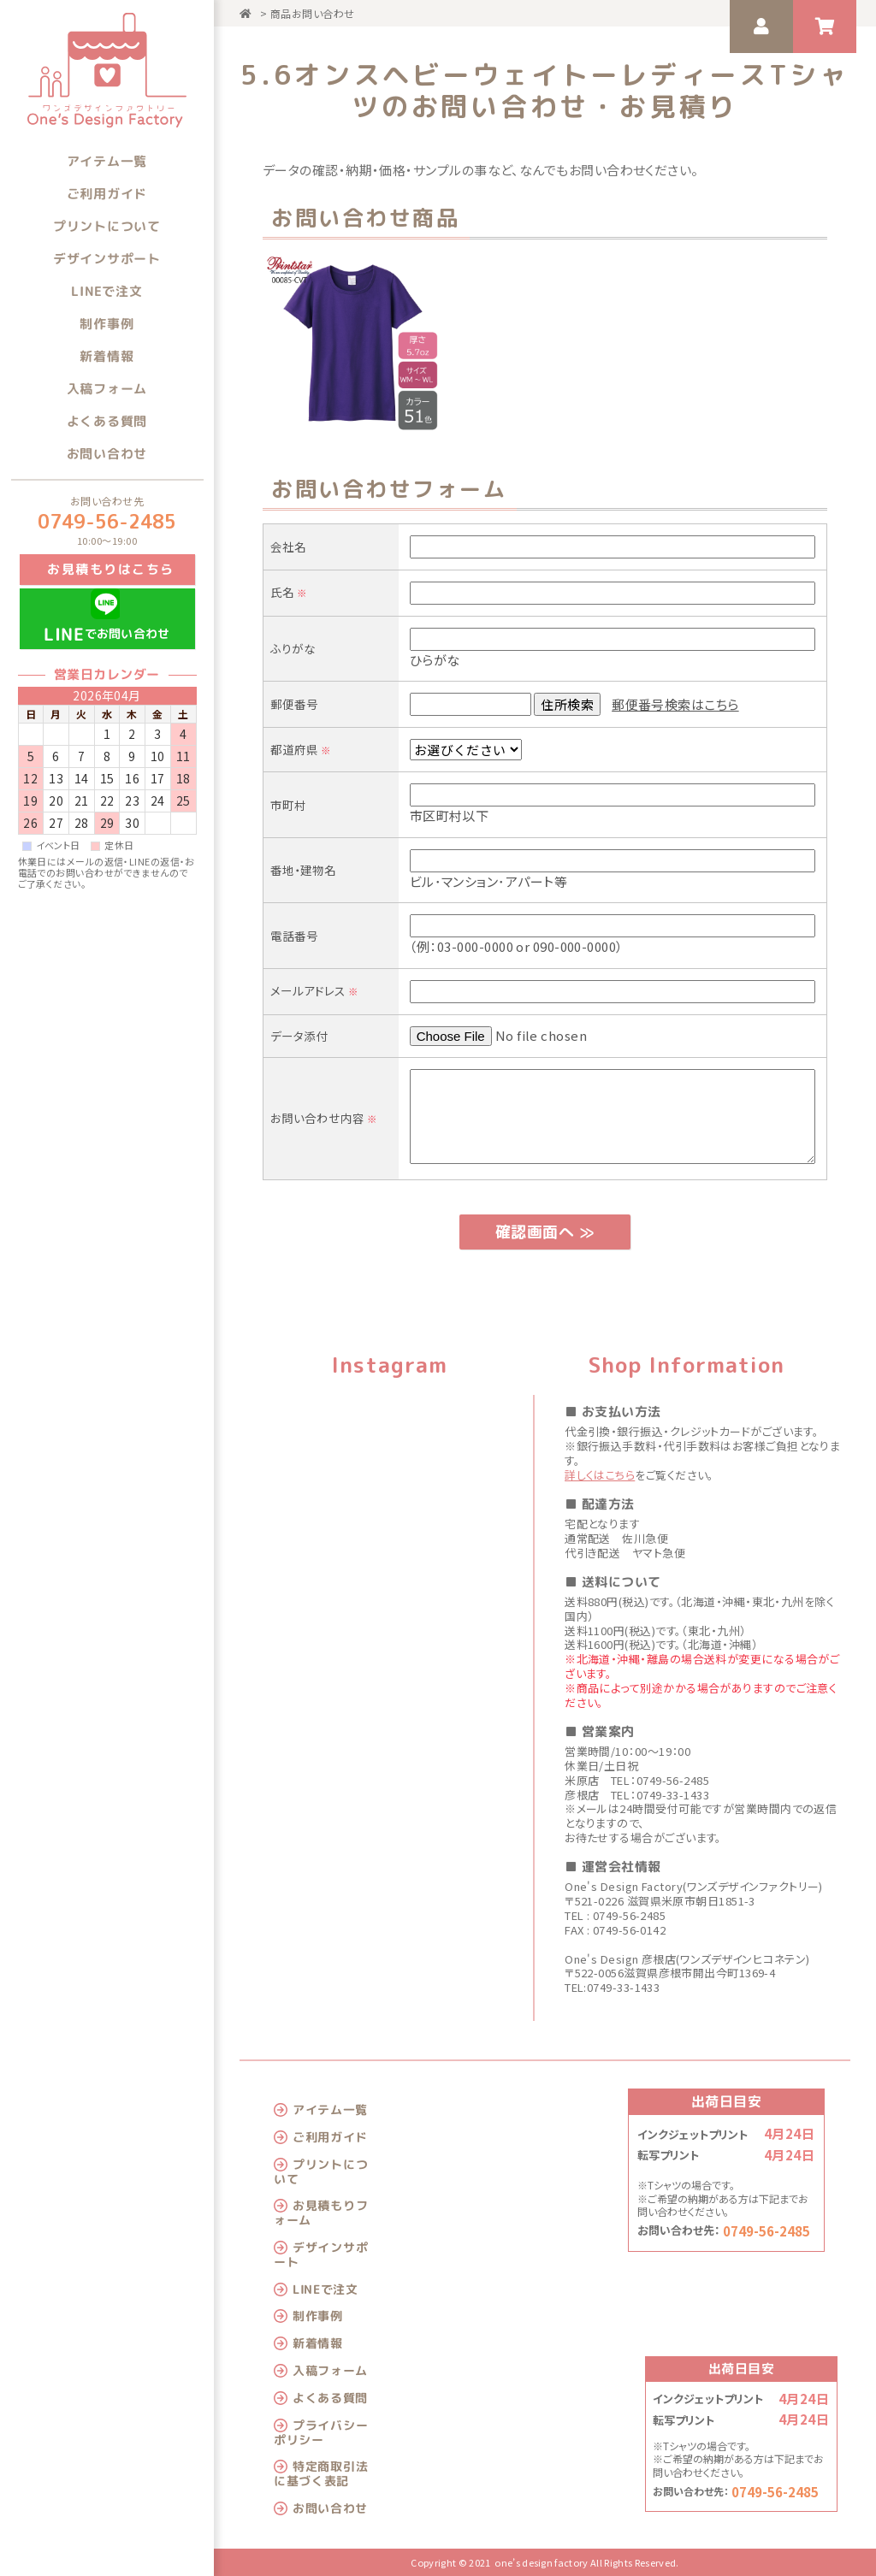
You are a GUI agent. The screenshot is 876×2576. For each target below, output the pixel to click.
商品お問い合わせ (312, 13)
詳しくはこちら (600, 1475)
